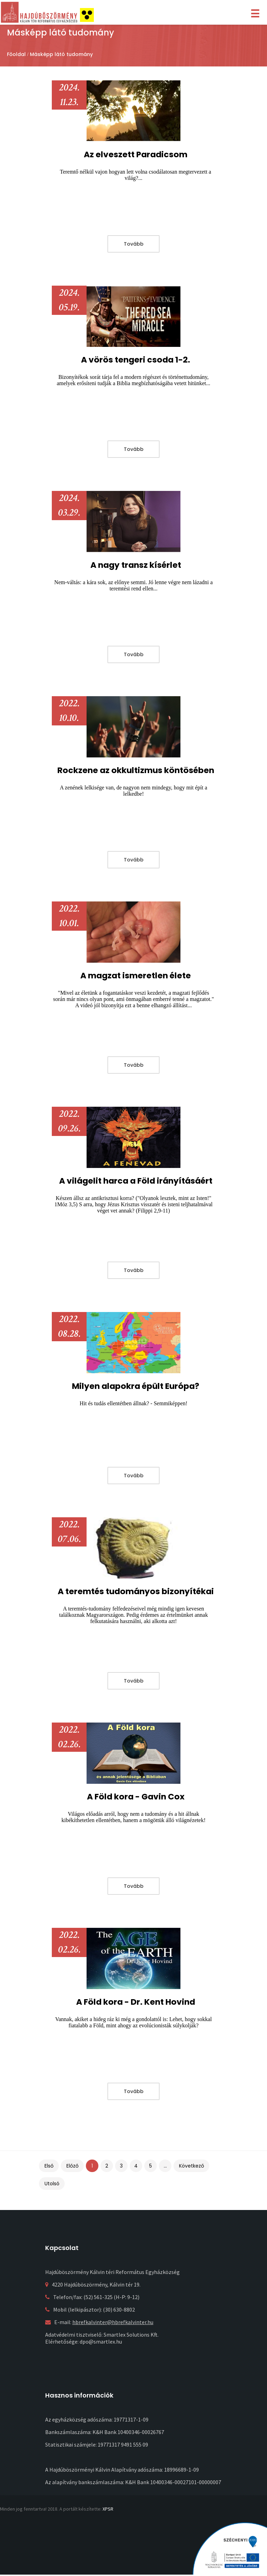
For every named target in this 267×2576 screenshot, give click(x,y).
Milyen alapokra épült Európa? (135, 1386)
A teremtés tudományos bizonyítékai (136, 1591)
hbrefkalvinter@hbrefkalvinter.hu (112, 2322)
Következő (191, 2165)
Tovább (134, 243)
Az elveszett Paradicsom (135, 154)
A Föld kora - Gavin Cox (136, 1796)
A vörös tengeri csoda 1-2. (135, 359)
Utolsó (51, 2183)
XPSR (108, 2509)
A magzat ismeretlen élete (135, 975)
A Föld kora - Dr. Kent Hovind (135, 2001)
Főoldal (16, 54)
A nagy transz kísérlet (135, 565)
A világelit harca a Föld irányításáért (135, 1180)
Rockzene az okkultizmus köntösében (135, 770)
